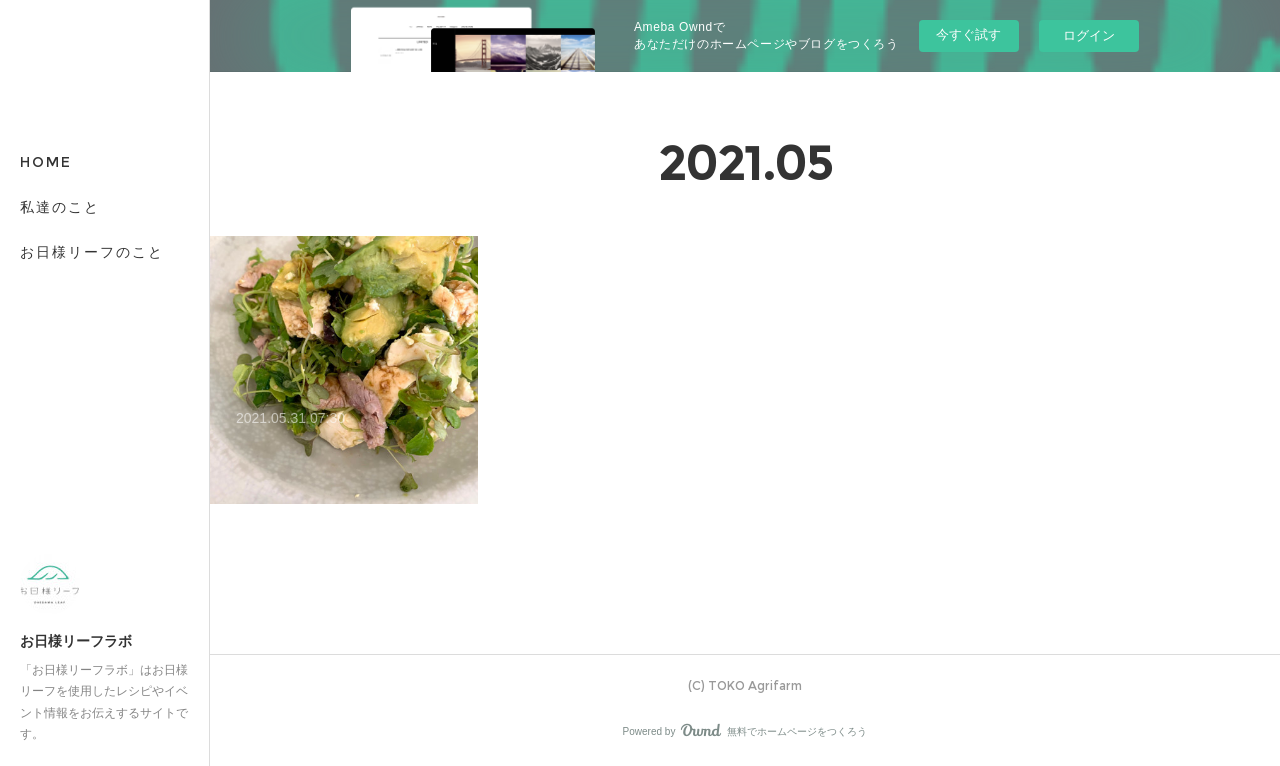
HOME (46, 162)
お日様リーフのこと (92, 252)
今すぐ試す (968, 34)
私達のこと (60, 207)
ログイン (1089, 35)
